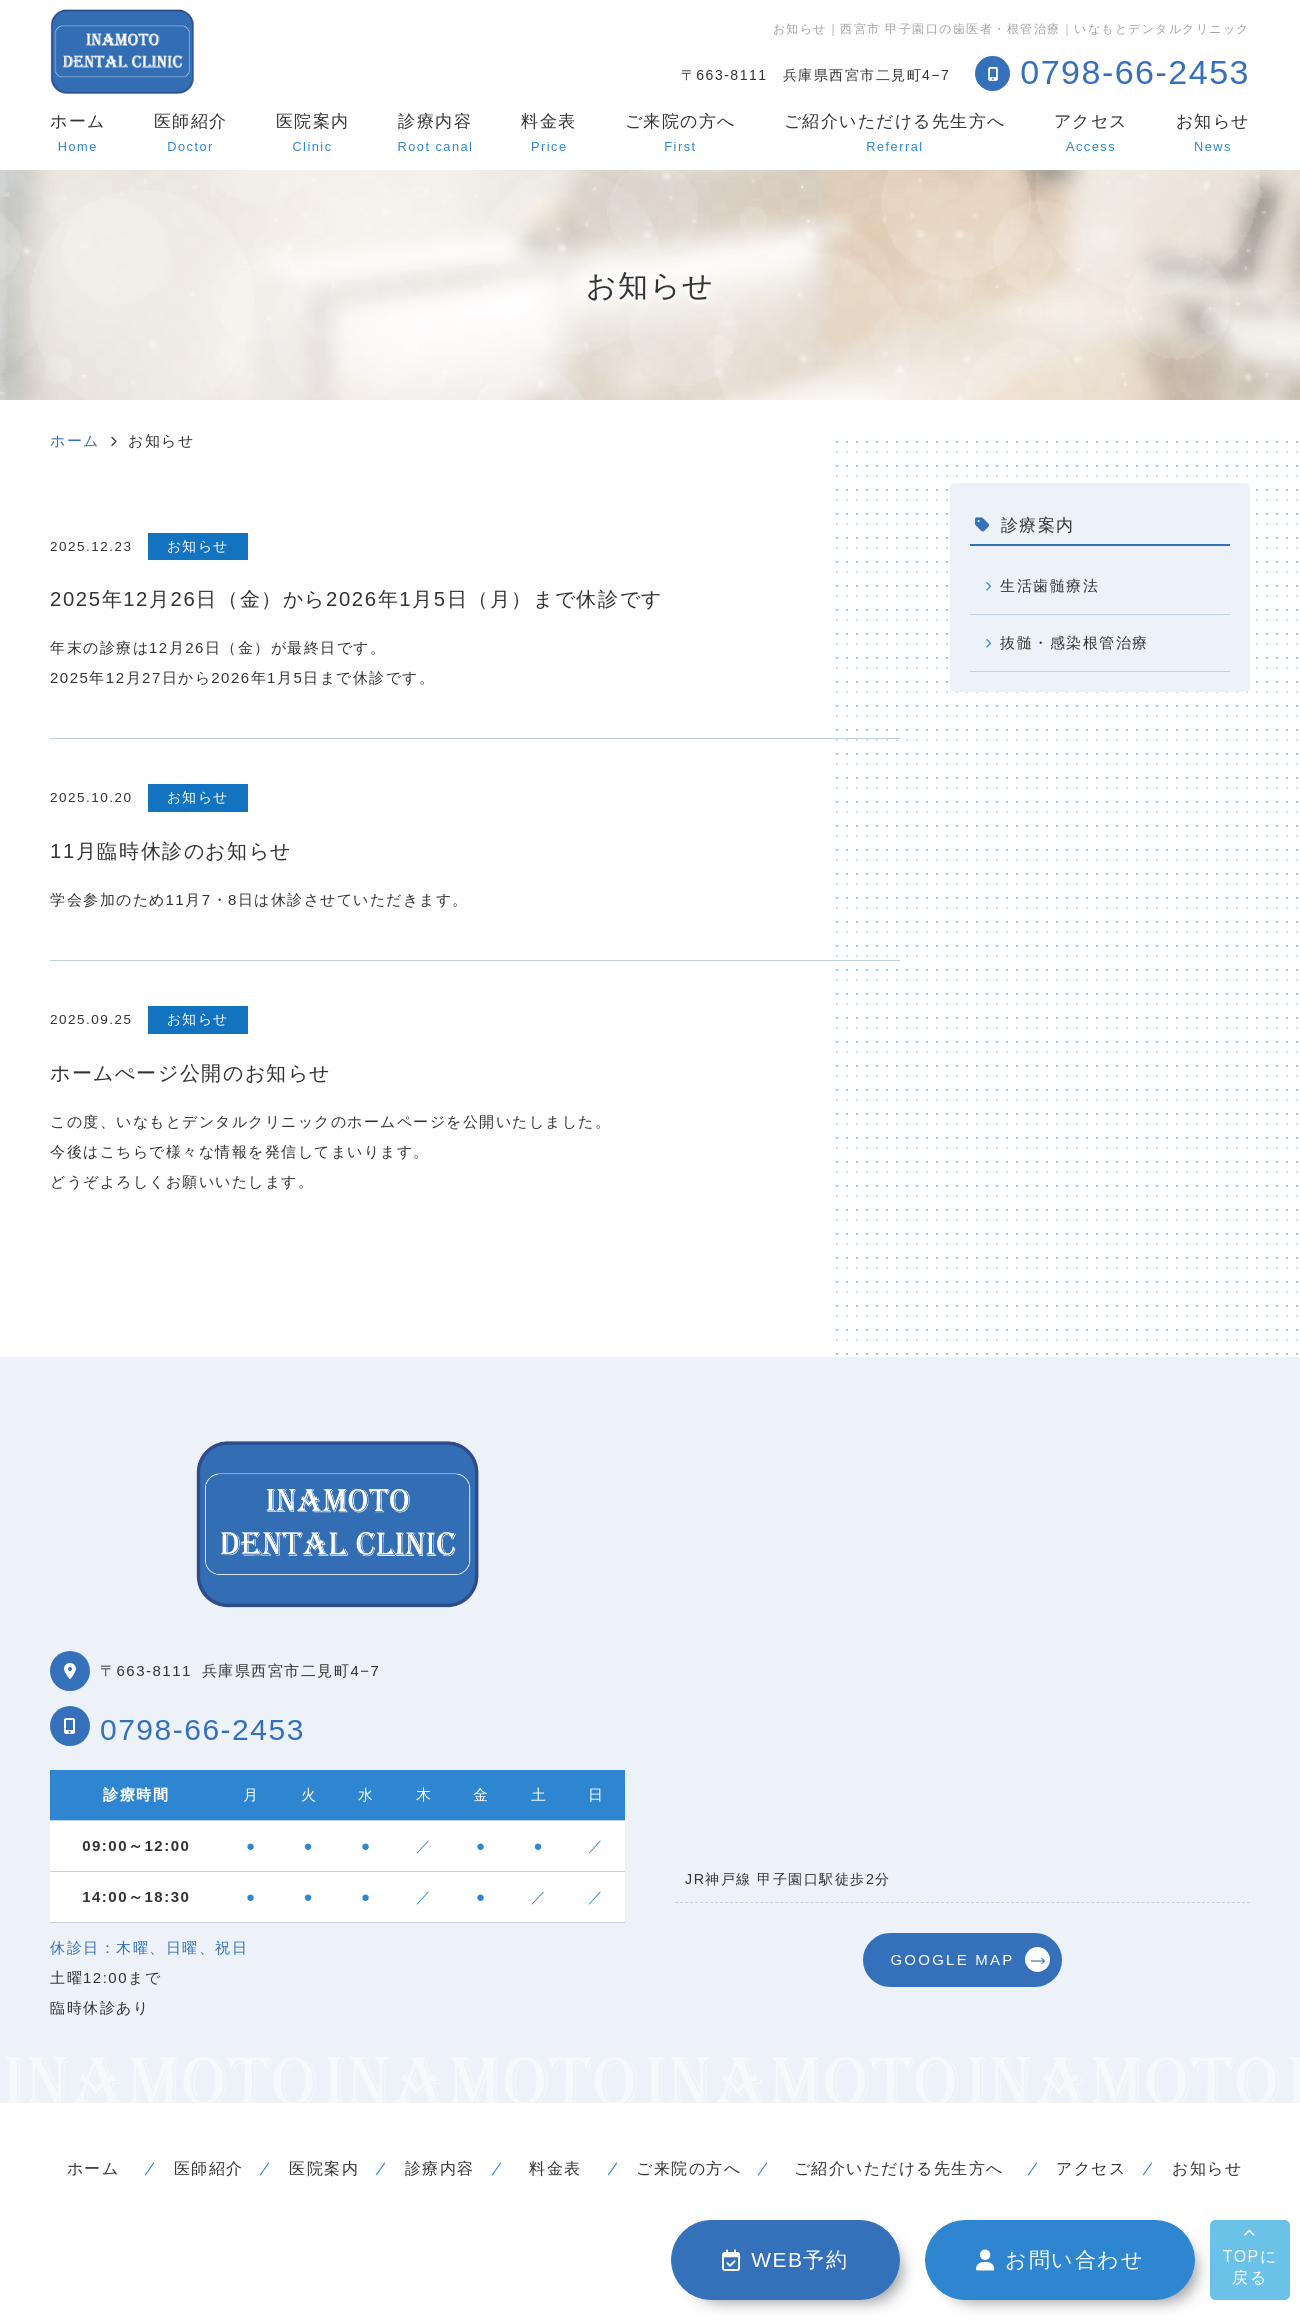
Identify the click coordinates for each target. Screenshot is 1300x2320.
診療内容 (436, 133)
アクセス (1091, 133)
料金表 (549, 133)
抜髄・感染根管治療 (1076, 642)
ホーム (78, 133)
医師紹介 (191, 133)
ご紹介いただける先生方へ (895, 133)
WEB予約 (785, 2259)
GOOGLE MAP (952, 1959)
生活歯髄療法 (1051, 585)
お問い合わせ (1060, 2259)
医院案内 (313, 133)
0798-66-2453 (202, 1729)
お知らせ (1213, 133)
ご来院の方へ (680, 133)
